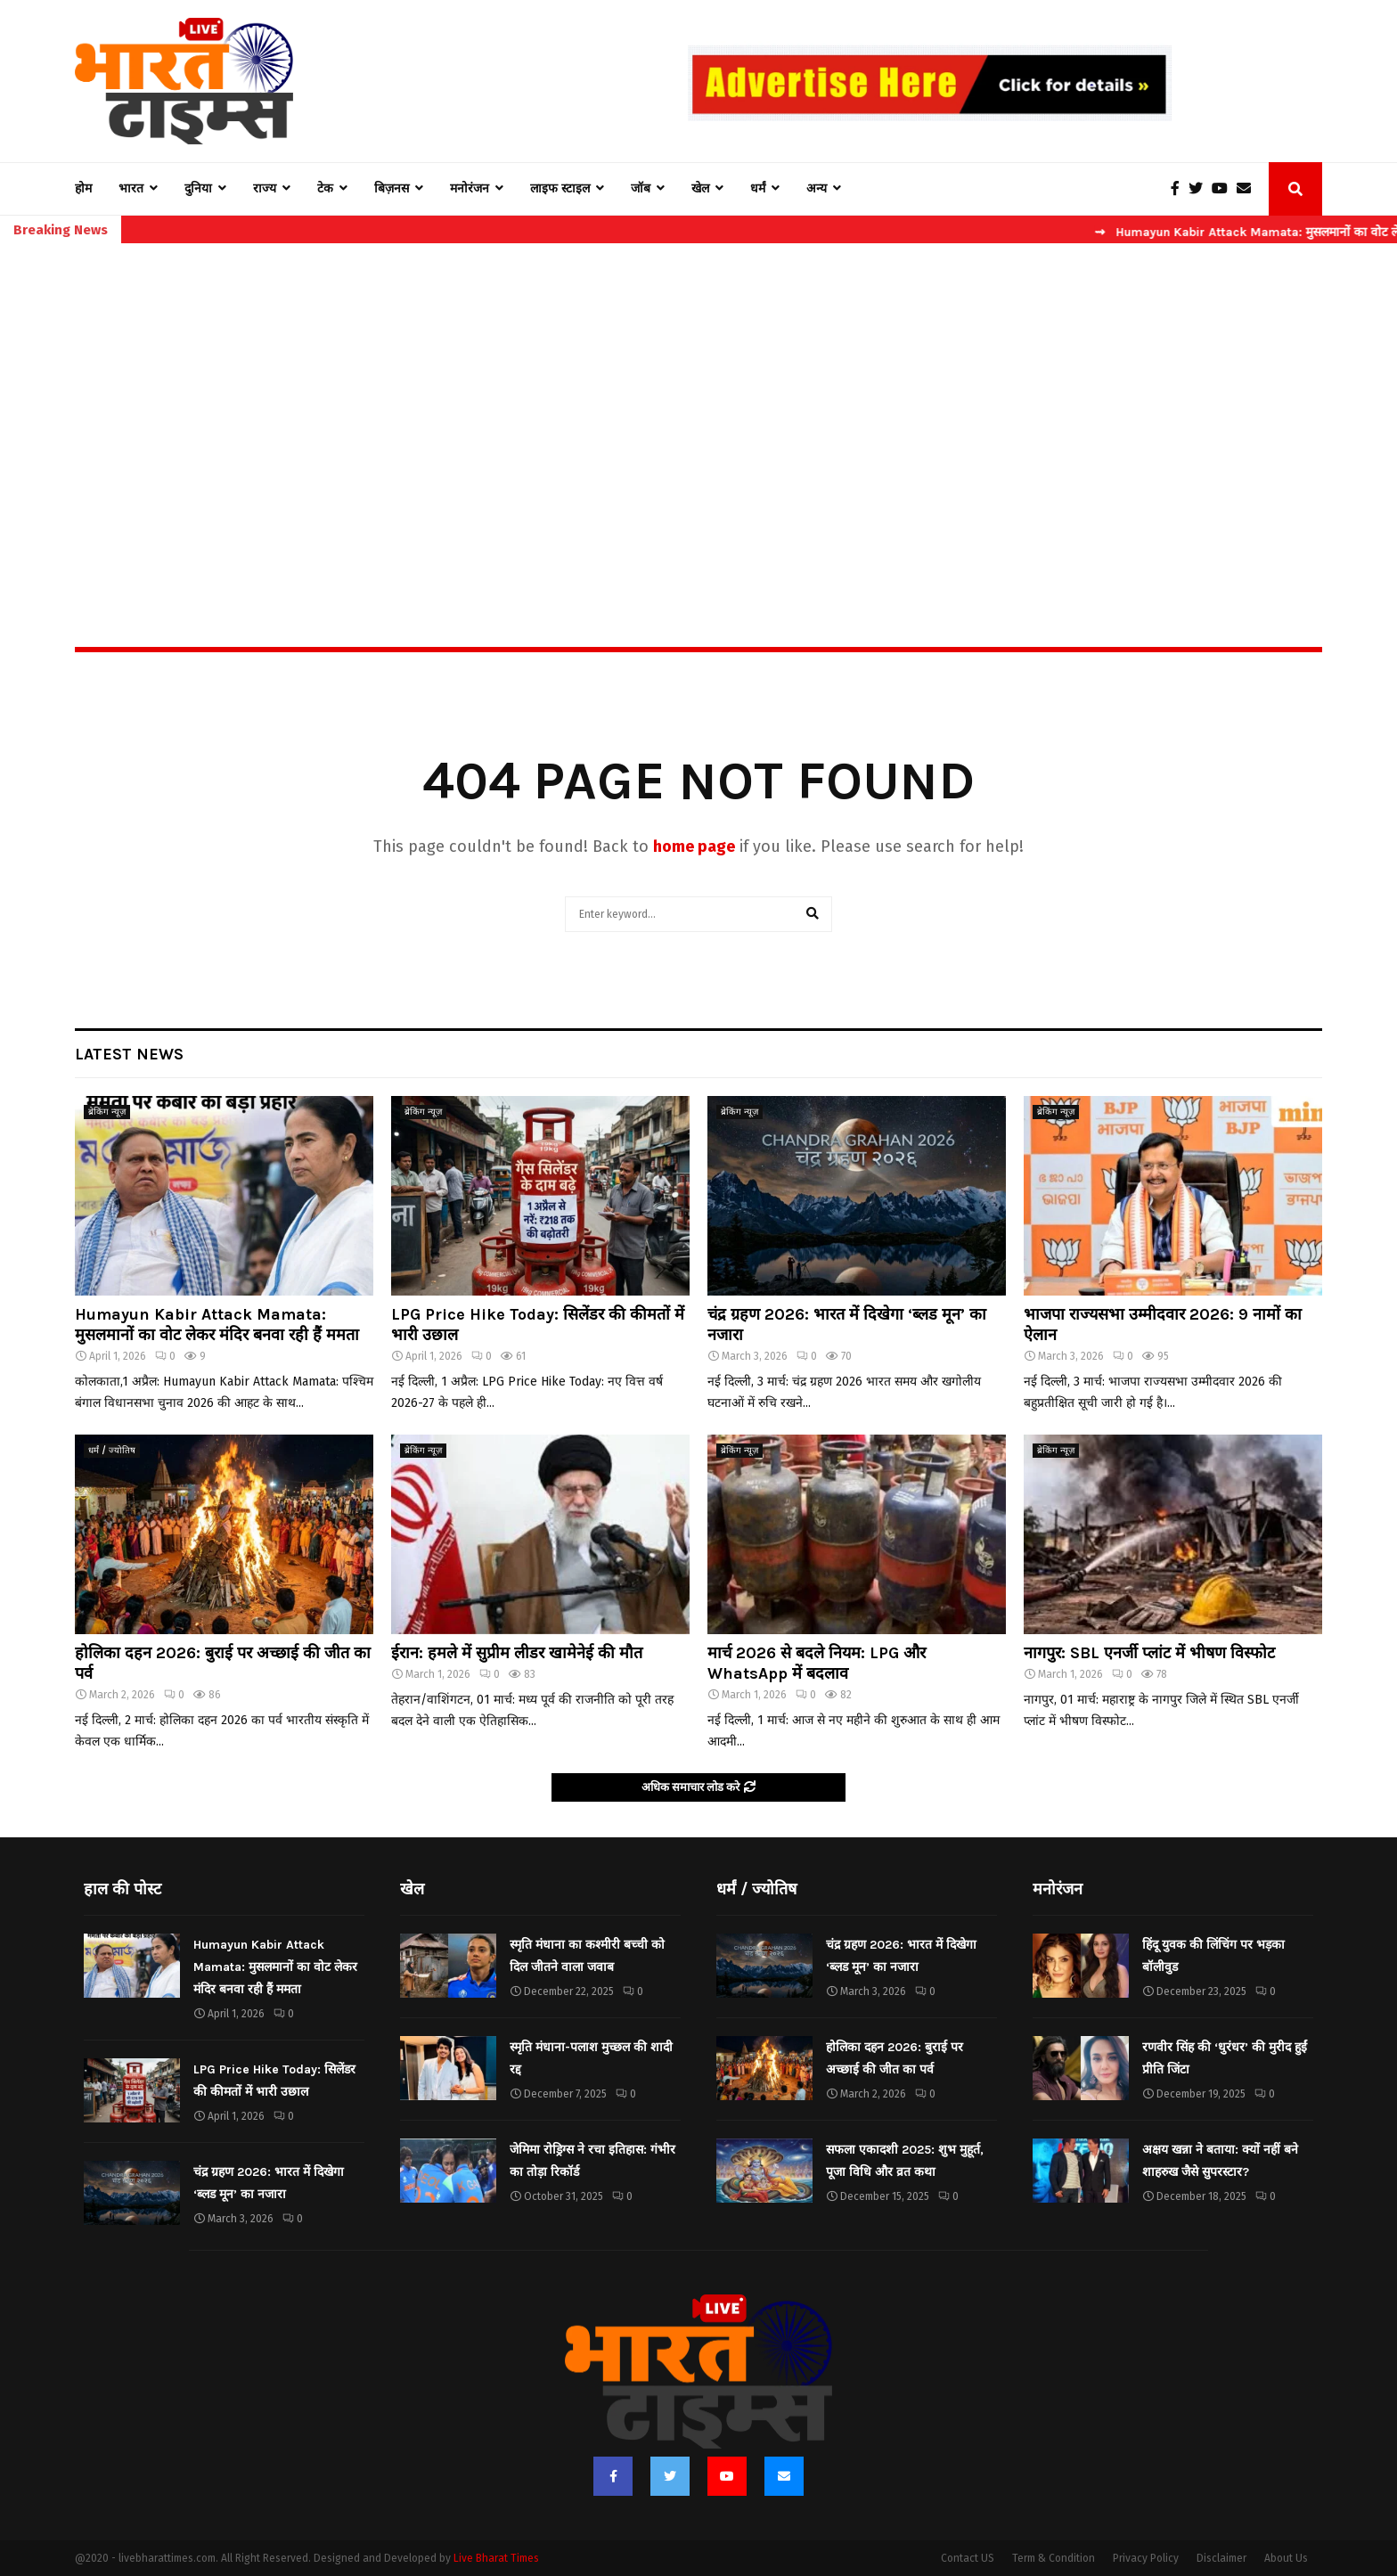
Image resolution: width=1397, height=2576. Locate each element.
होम (83, 188)
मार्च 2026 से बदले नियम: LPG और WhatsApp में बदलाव (816, 1663)
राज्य (264, 188)
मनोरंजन (469, 188)
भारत (130, 188)
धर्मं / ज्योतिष (111, 1450)
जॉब (640, 188)
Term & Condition (1053, 2558)
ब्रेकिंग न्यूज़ (107, 1112)
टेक (325, 188)
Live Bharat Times (496, 2558)
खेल (700, 188)
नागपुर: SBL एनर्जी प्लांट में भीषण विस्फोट (1149, 1653)
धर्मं (757, 188)
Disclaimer (1221, 2558)
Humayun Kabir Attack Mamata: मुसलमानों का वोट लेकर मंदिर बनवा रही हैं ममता (217, 1324)
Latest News (129, 1054)
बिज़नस (391, 188)
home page (694, 846)
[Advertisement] (698, 406)
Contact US (967, 2558)
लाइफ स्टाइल (560, 188)
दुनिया (198, 188)
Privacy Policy (1146, 2558)
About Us (1286, 2558)
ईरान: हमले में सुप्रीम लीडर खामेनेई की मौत (516, 1653)
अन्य (816, 188)
